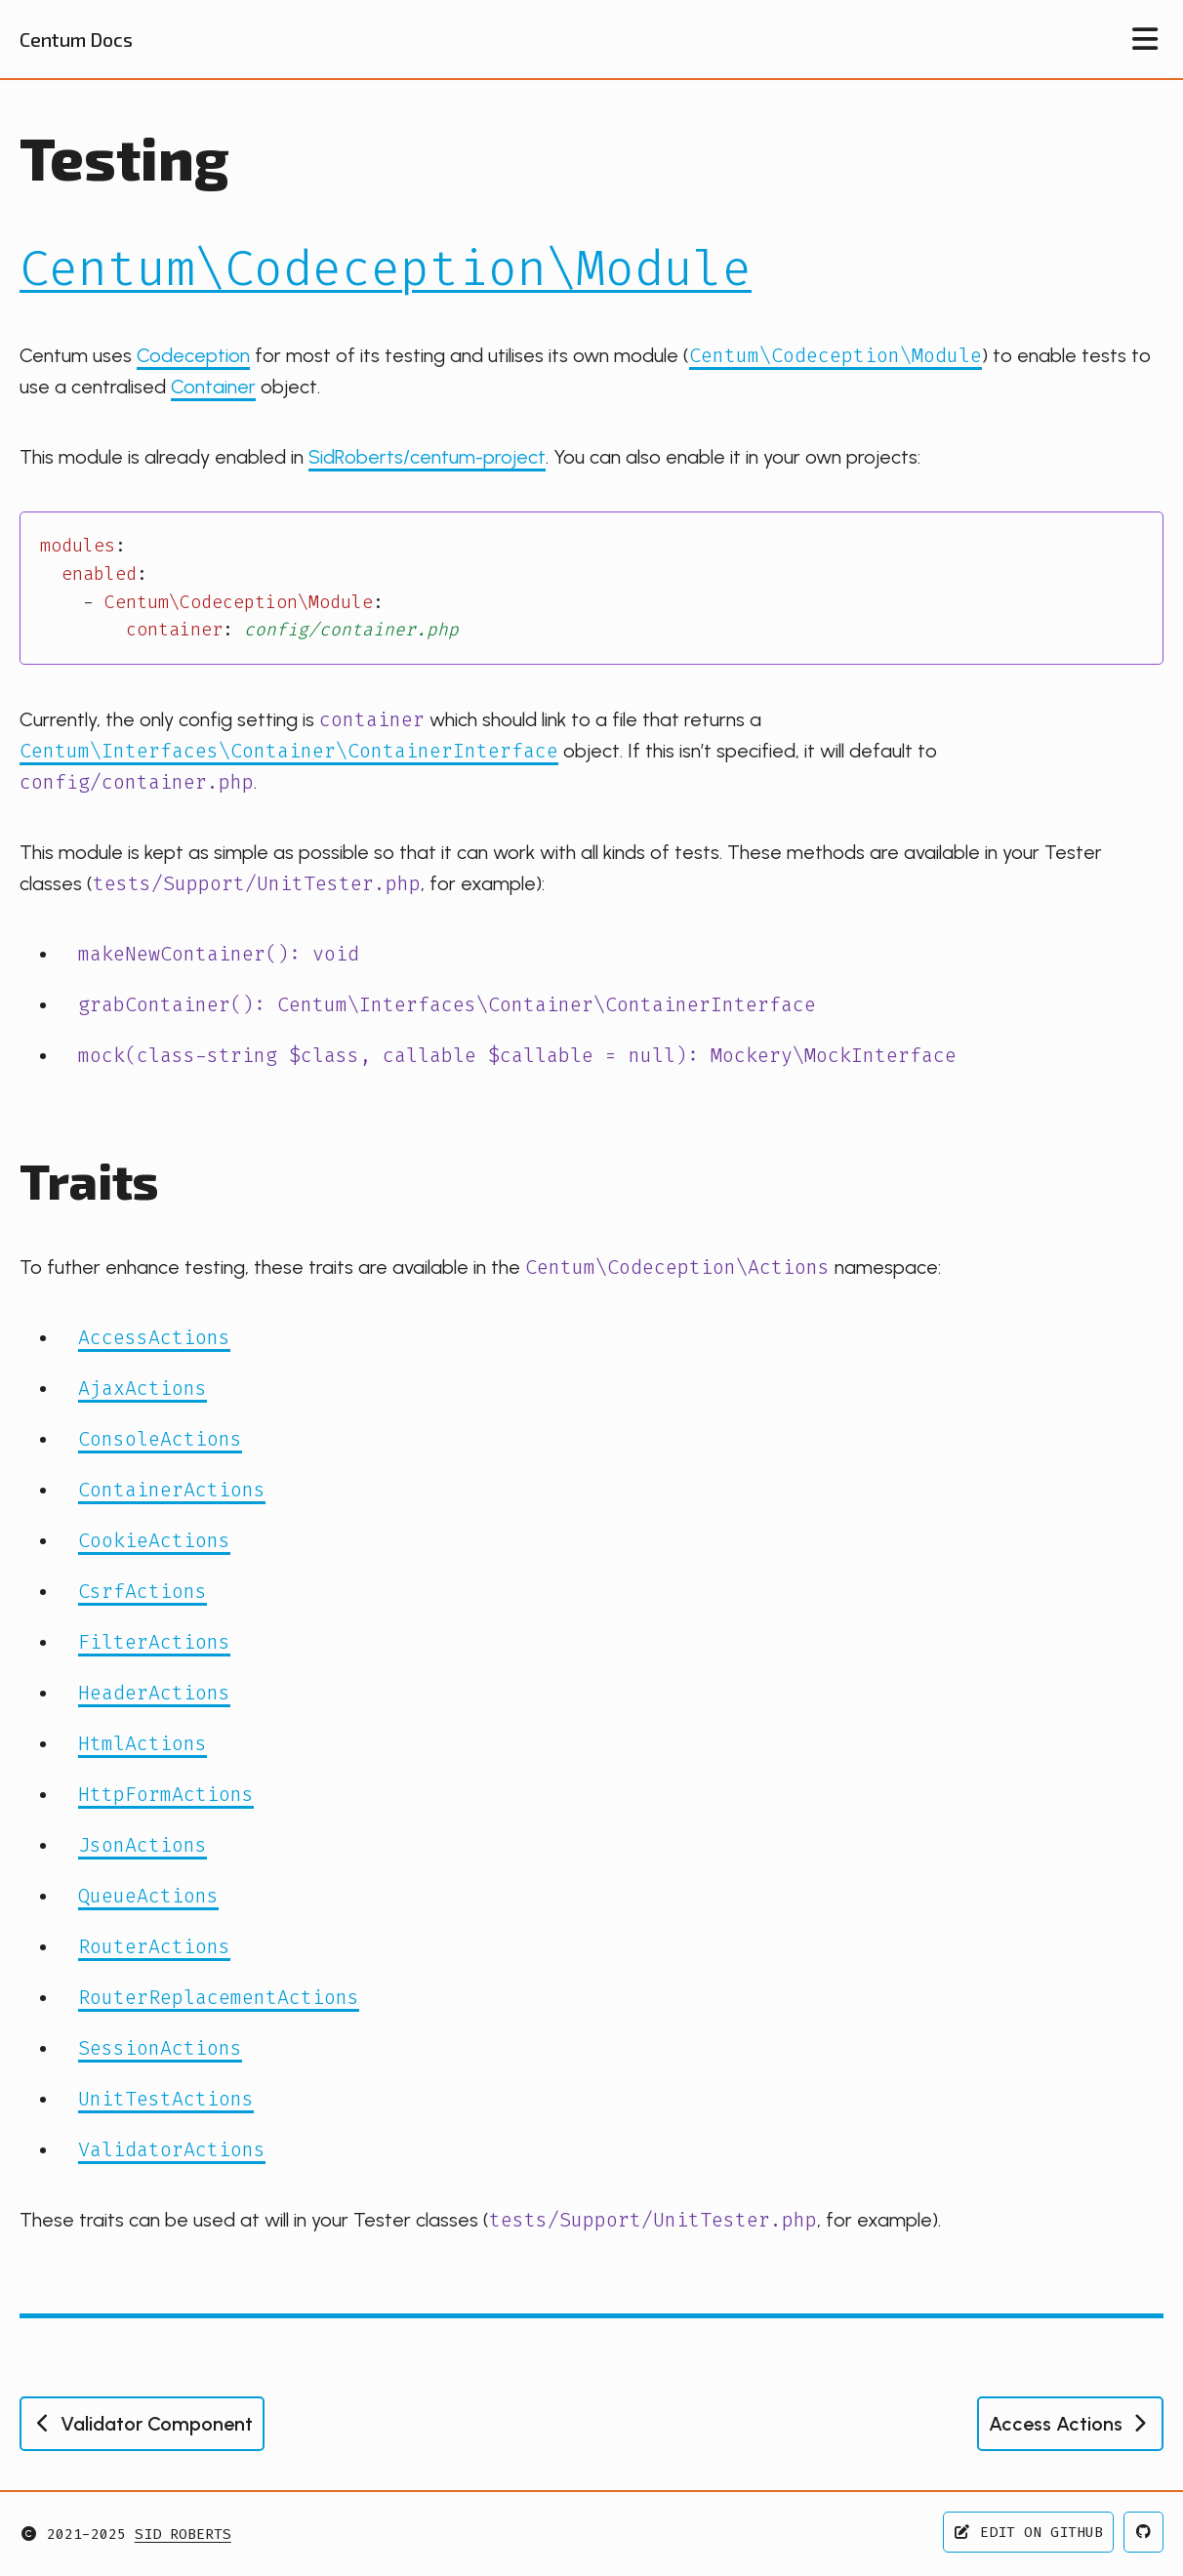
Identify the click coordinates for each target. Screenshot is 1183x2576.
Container (213, 386)
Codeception (193, 355)
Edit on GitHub (1029, 2532)
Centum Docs (76, 39)
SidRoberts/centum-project (427, 457)
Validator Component (142, 2423)
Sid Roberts (183, 2534)
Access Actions (1070, 2423)
